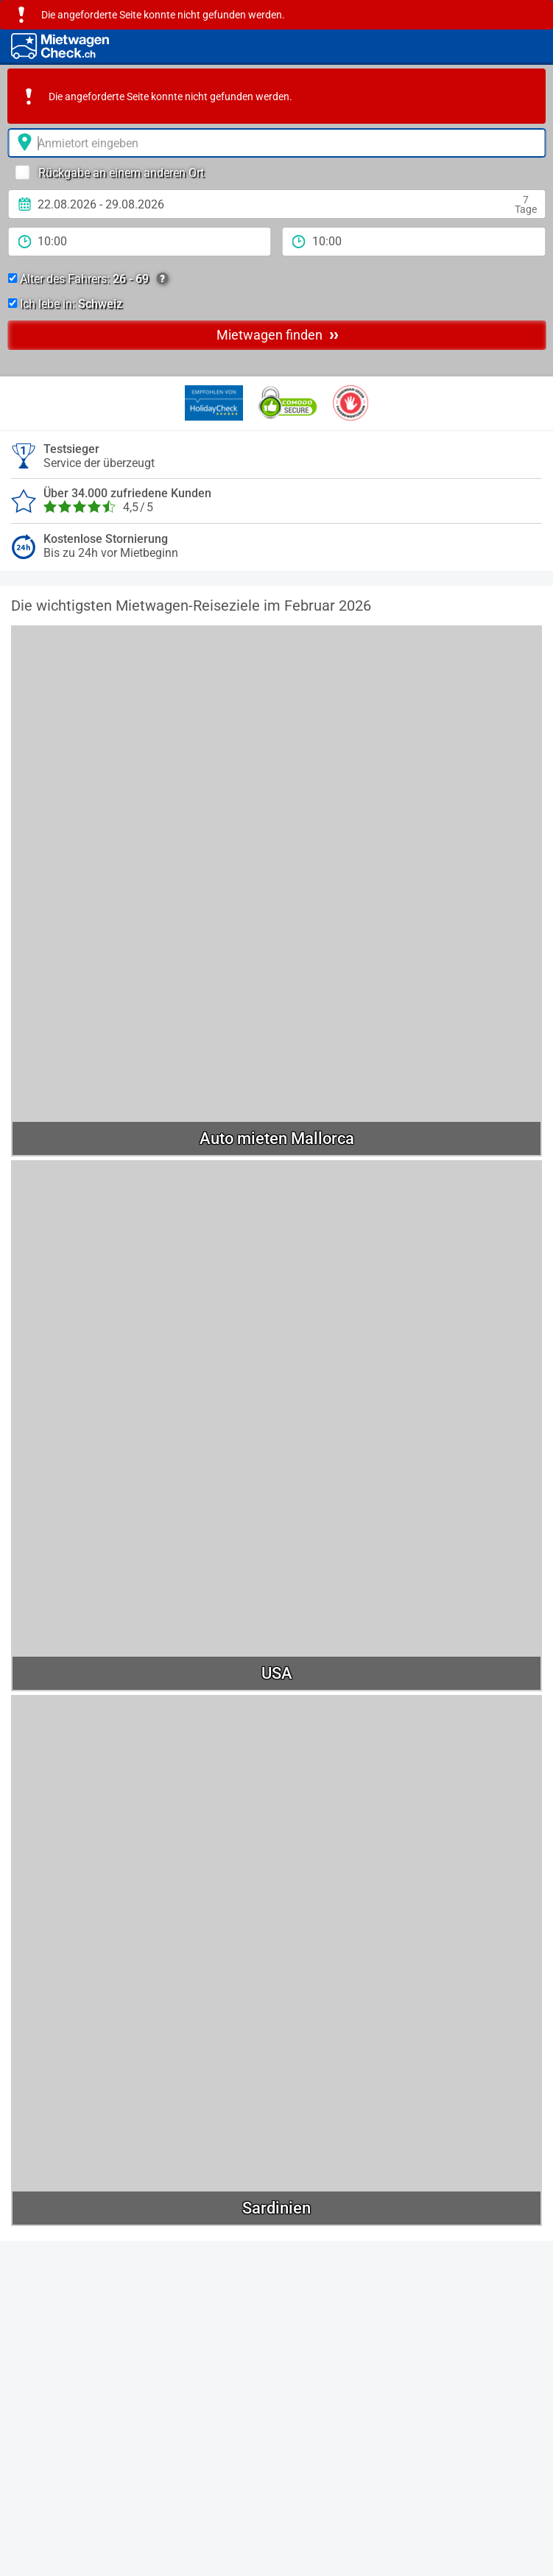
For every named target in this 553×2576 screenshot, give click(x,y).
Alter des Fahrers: (87, 279)
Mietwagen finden (277, 334)
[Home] (60, 46)
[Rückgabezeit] (414, 241)
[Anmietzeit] (139, 241)
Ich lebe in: (64, 304)
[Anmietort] (276, 143)
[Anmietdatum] (276, 204)
